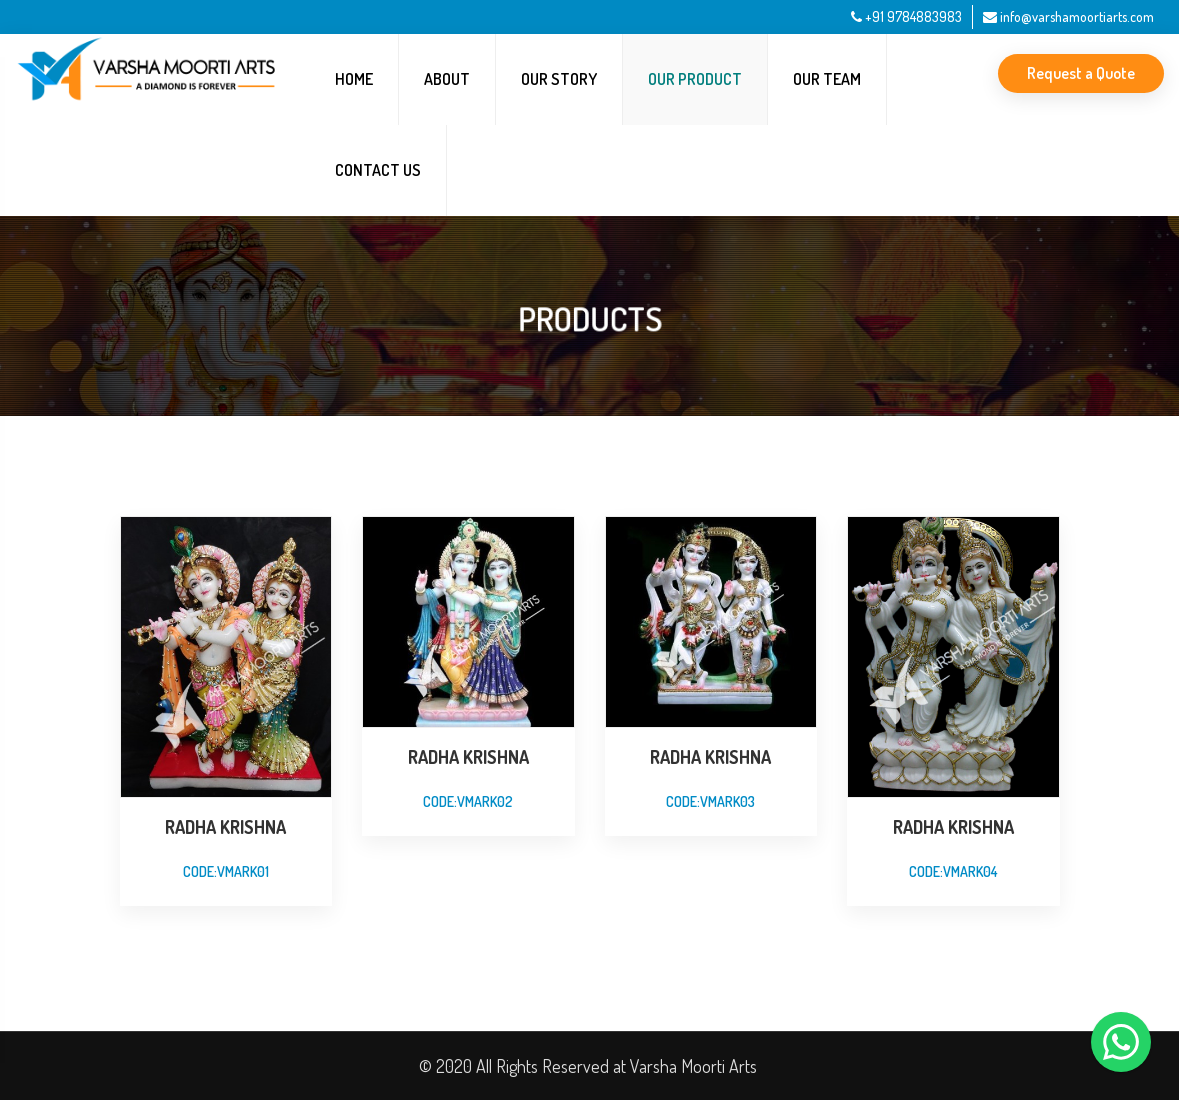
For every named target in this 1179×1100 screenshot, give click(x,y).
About (447, 79)
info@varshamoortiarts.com (1068, 16)
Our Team (827, 79)
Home (354, 79)
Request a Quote (1081, 73)
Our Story (559, 79)
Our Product (695, 79)
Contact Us (378, 170)
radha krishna (468, 757)
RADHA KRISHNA (225, 827)
